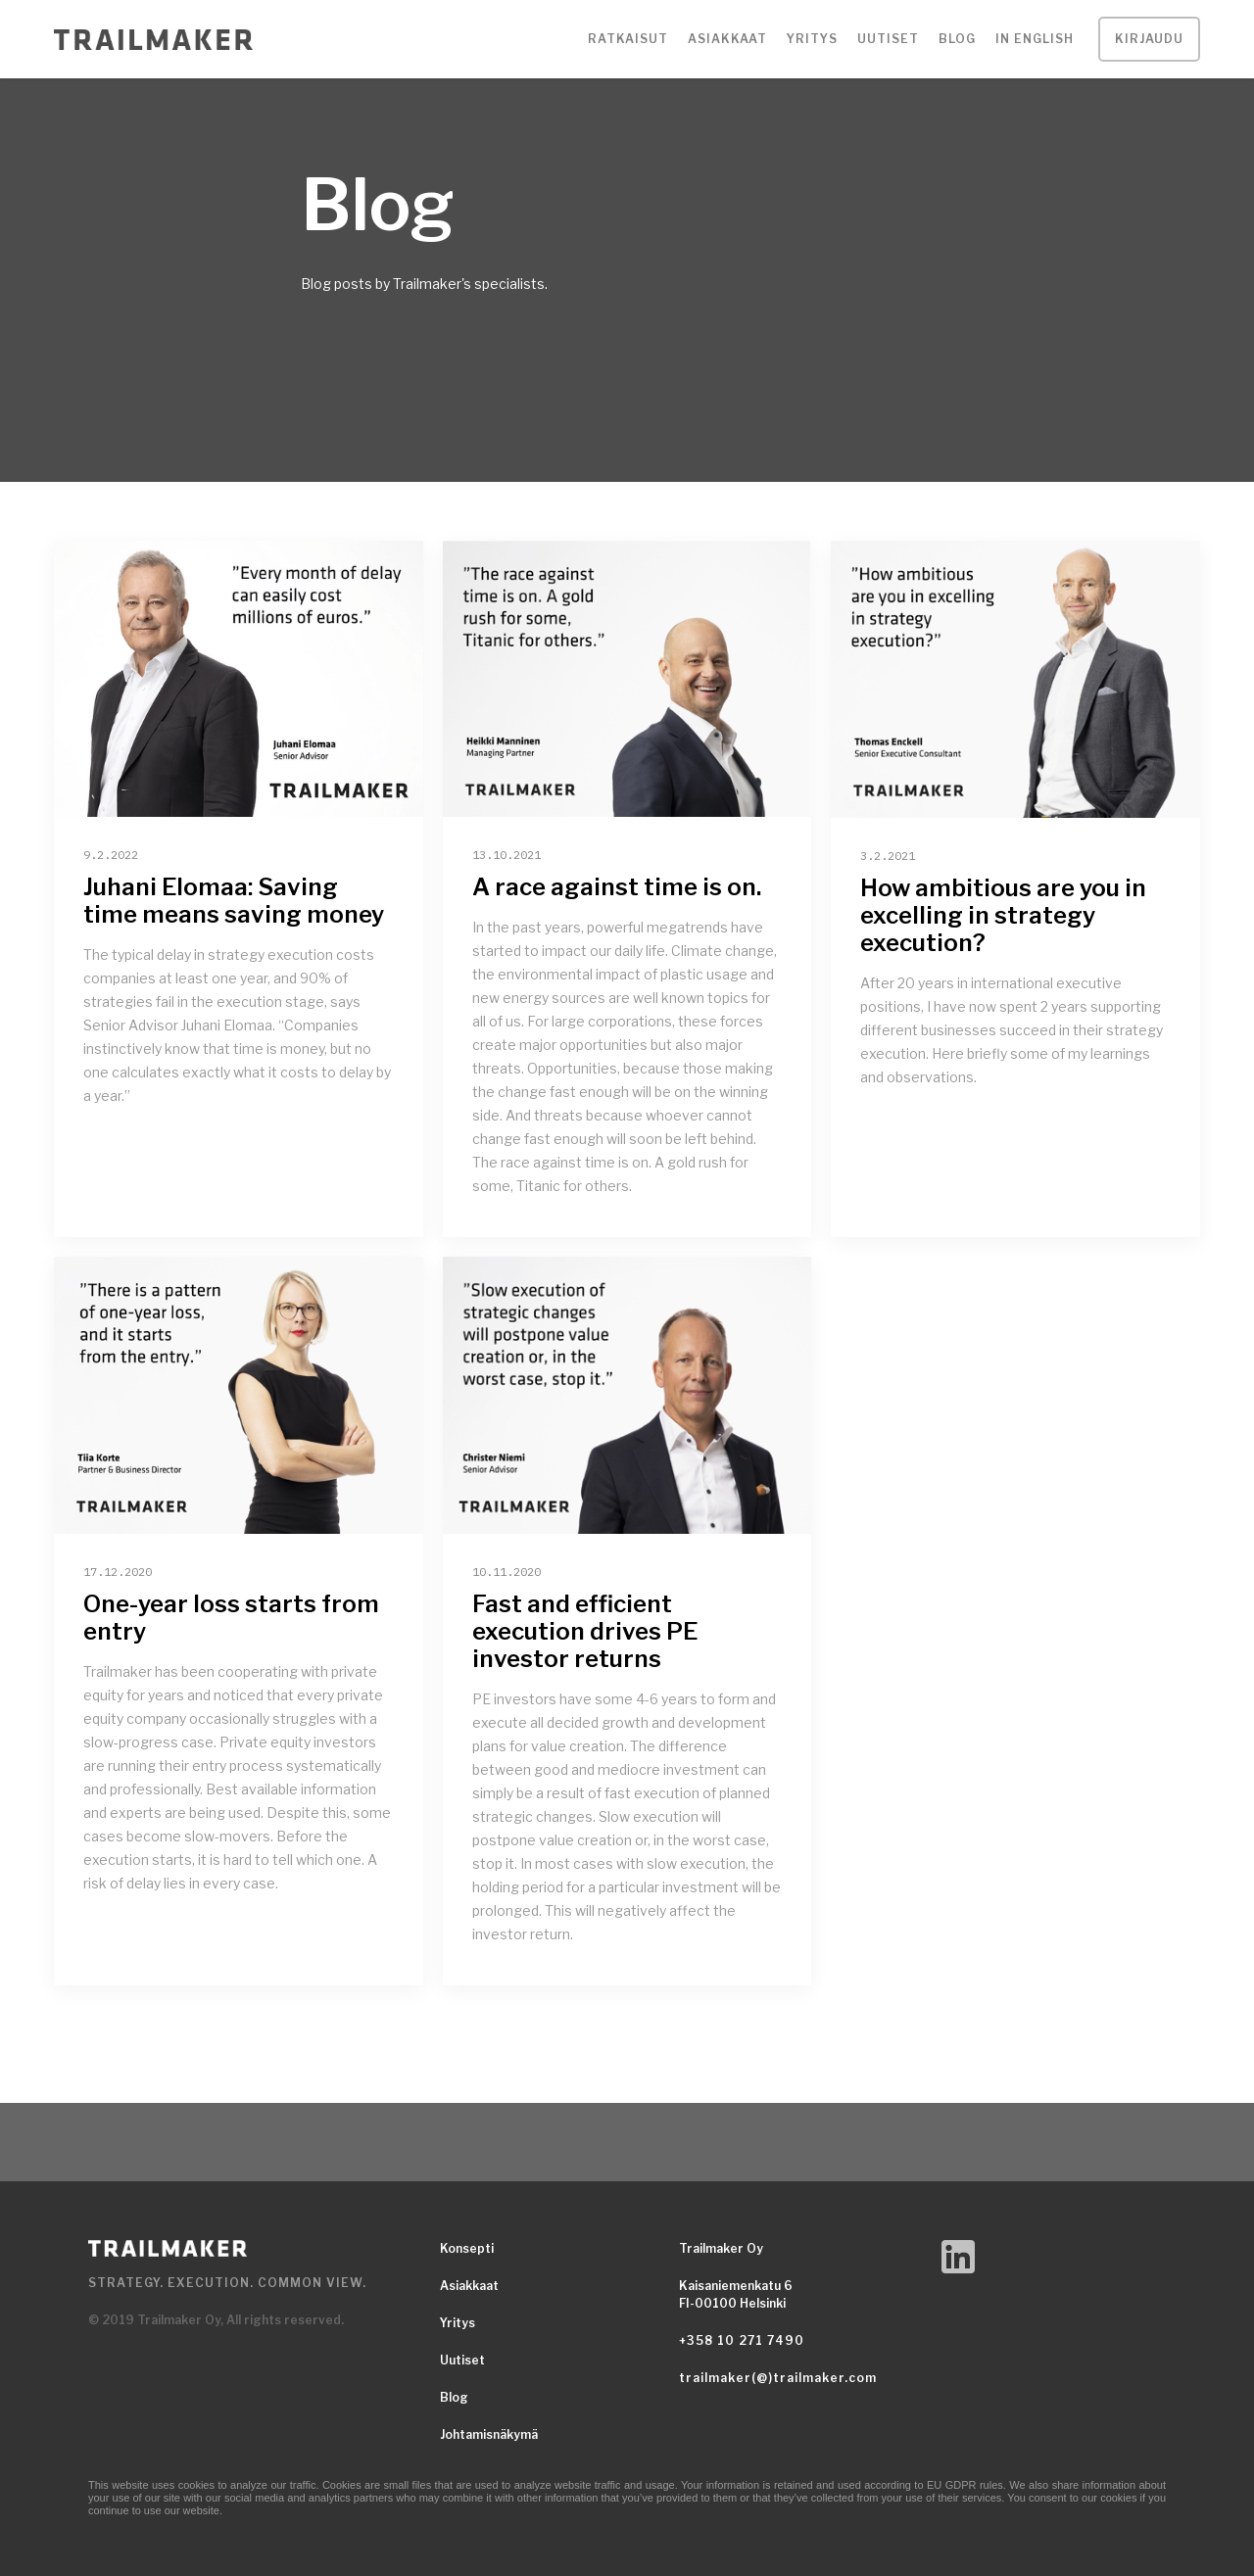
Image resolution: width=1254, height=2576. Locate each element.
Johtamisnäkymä (489, 2434)
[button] (628, 39)
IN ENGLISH (1034, 38)
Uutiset (888, 38)
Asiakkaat (469, 2285)
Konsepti (467, 2248)
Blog (957, 38)
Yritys (457, 2322)
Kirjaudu (1149, 38)
